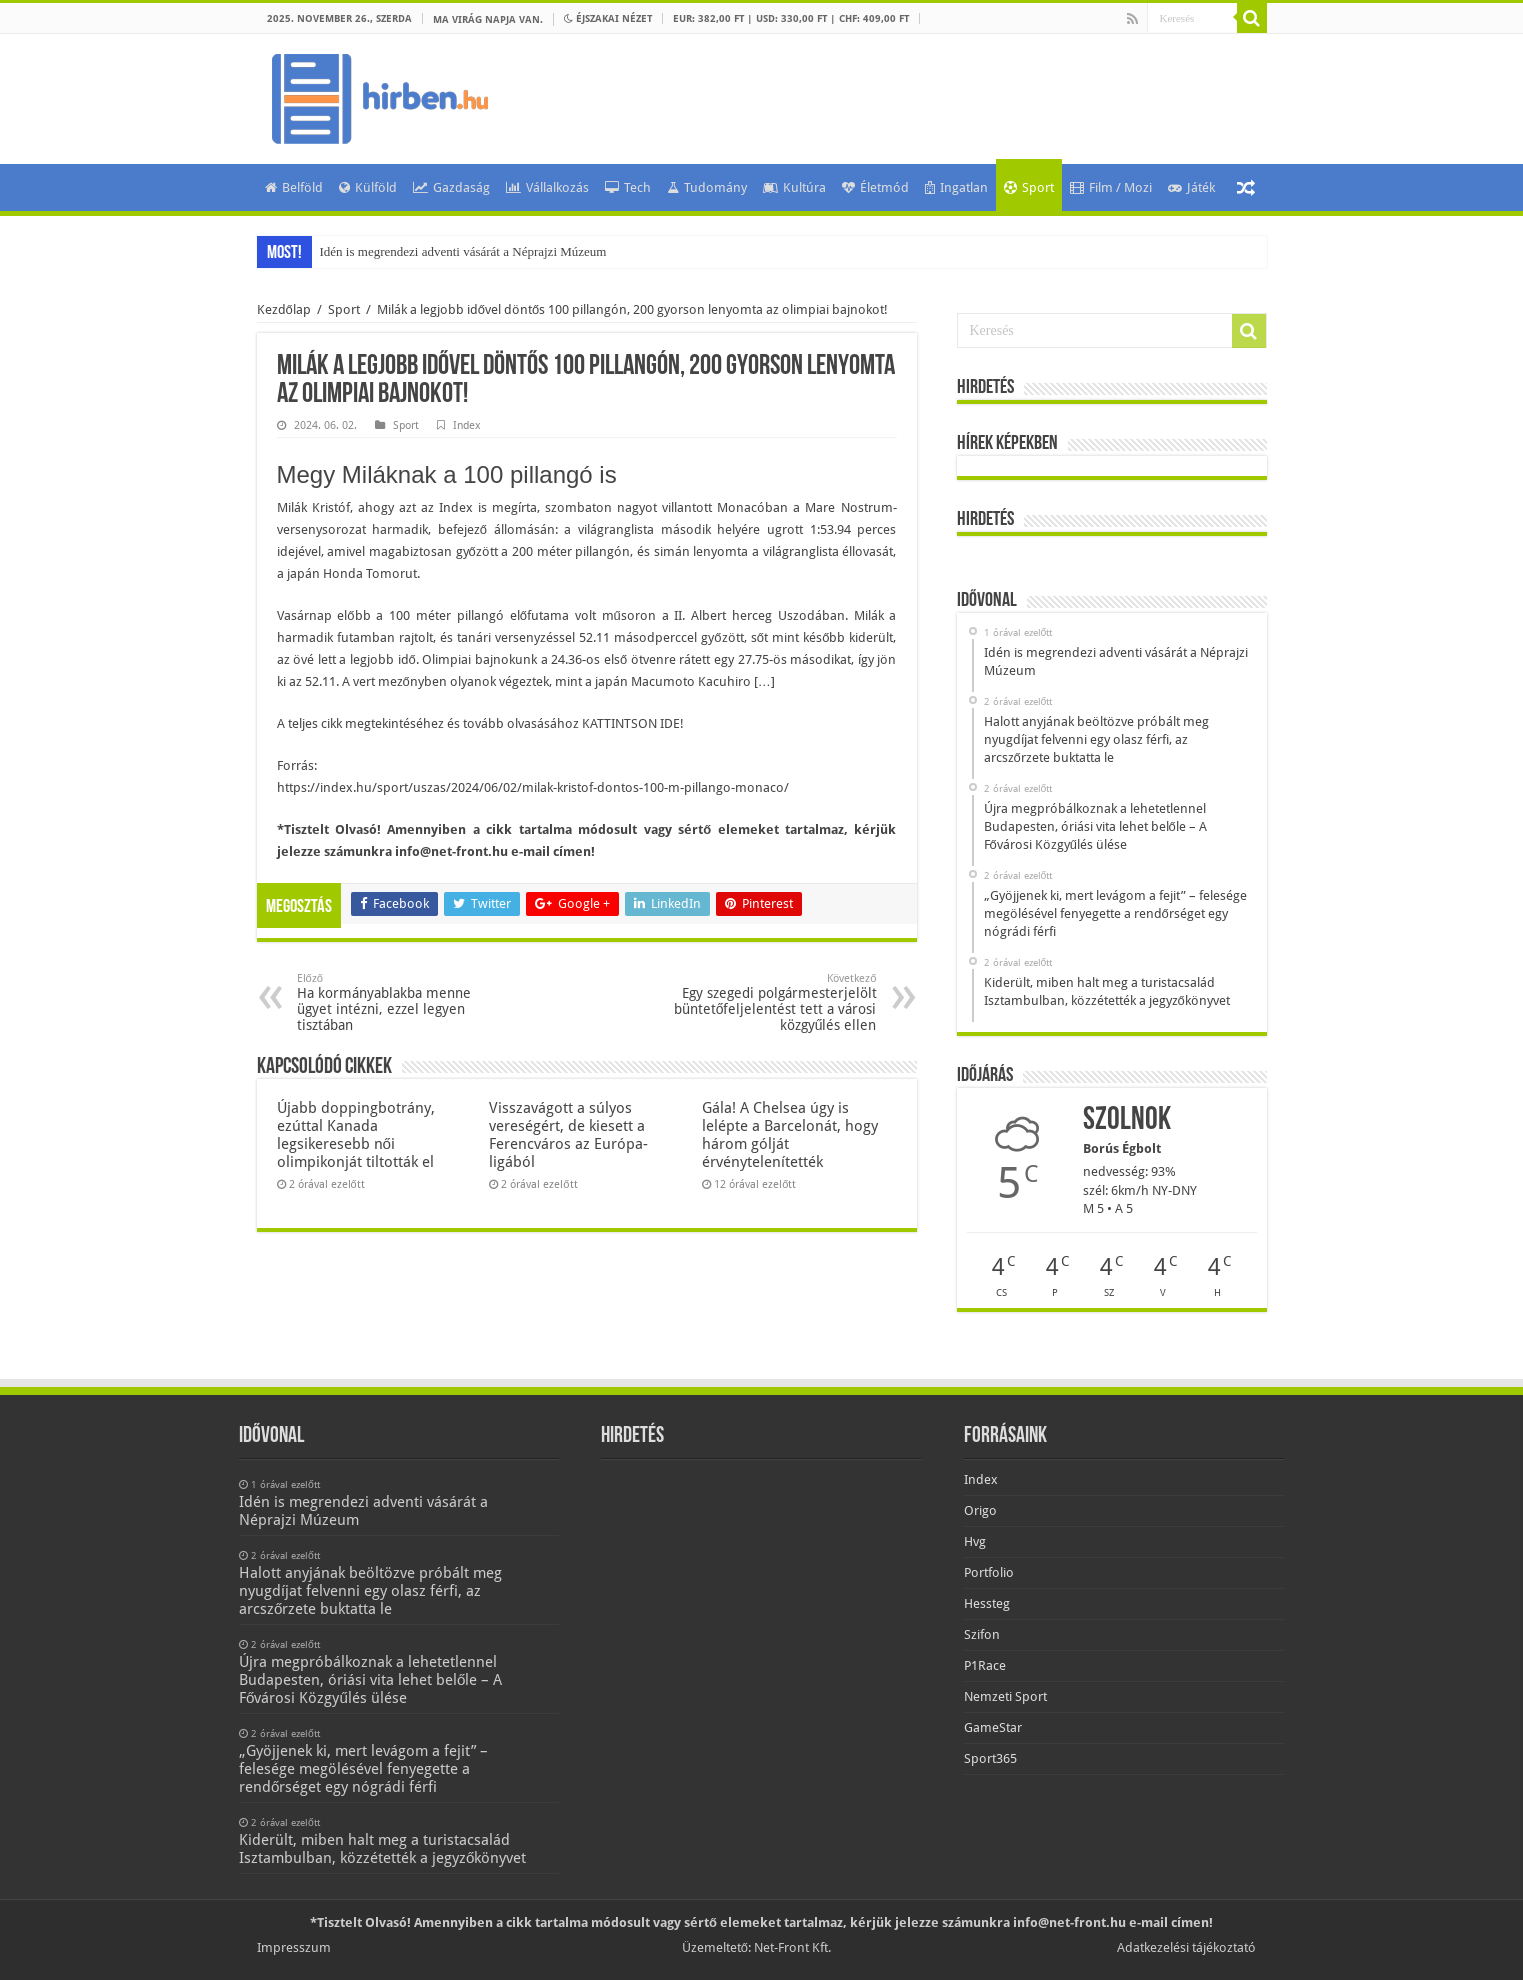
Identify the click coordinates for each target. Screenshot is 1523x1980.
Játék (1191, 187)
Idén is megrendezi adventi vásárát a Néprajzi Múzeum (463, 251)
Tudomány (707, 187)
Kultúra (794, 187)
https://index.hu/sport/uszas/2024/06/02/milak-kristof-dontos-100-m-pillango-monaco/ (533, 787)
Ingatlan (956, 187)
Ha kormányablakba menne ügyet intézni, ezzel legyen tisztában (399, 1002)
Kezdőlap (284, 309)
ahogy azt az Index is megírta (447, 507)
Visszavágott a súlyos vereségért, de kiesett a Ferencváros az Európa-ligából (568, 1135)
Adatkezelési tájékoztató (1186, 1947)
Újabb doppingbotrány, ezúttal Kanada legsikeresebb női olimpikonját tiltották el (356, 1135)
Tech (628, 187)
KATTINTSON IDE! (633, 723)
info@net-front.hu (451, 851)
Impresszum (294, 1947)
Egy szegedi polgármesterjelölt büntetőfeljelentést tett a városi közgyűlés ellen (774, 1002)
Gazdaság (451, 187)
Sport (1029, 187)
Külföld (368, 187)
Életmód (875, 187)
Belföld (294, 187)
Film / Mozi (1111, 187)
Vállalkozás (547, 187)
